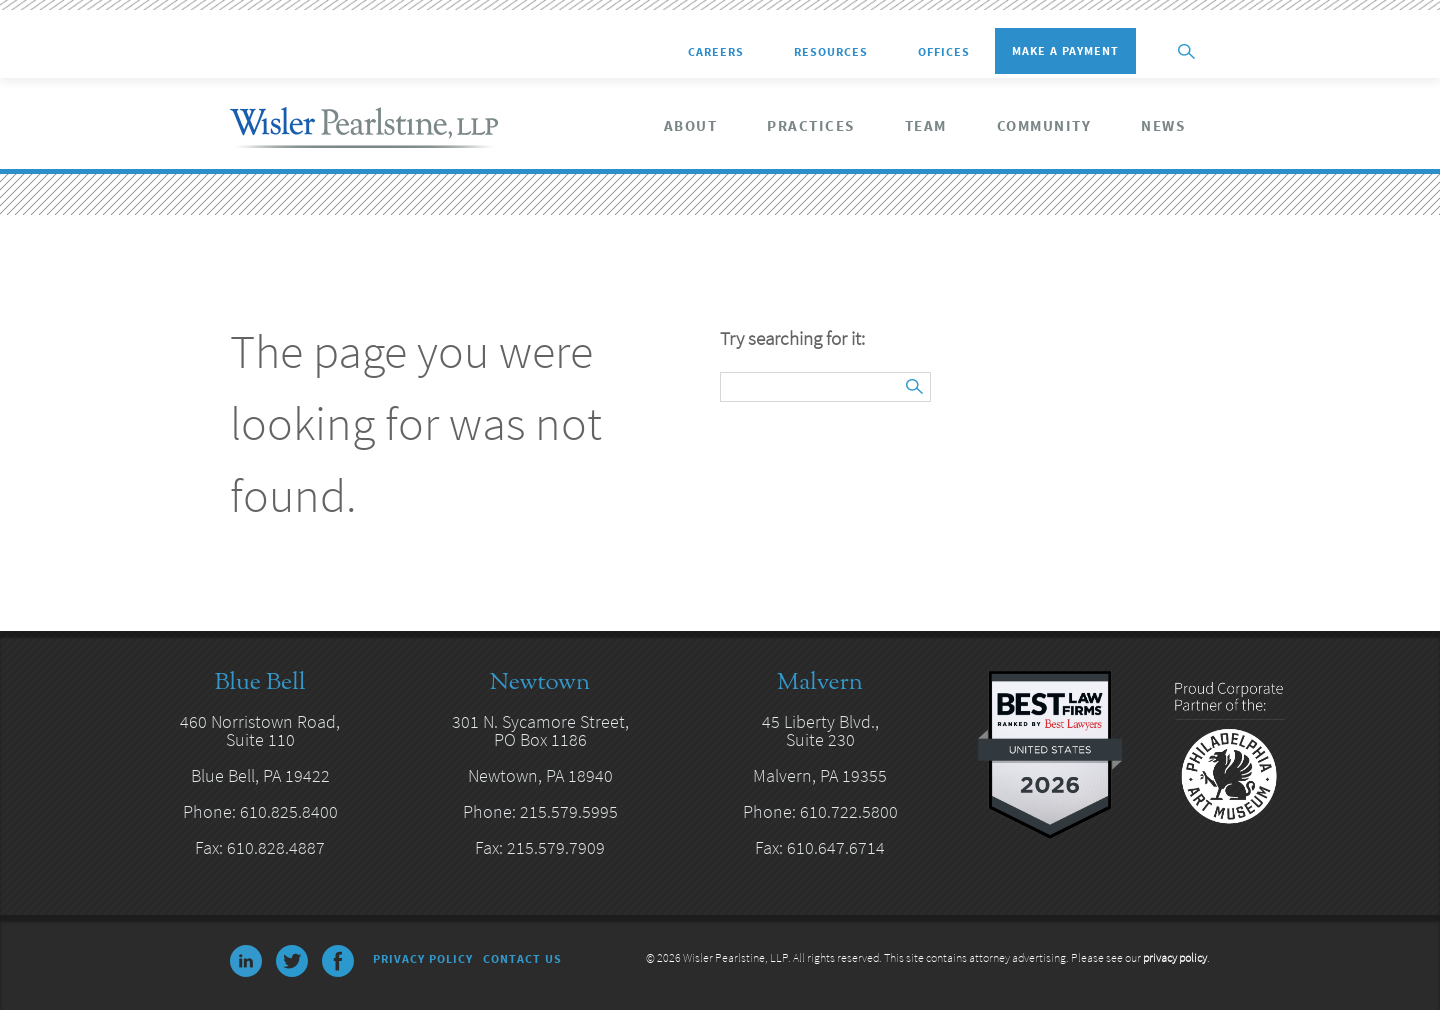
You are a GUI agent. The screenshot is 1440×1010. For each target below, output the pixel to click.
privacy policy (1175, 957)
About (691, 126)
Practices (811, 126)
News (1163, 126)
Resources (831, 52)
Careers (716, 52)
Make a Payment (1065, 50)
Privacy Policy (423, 958)
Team (926, 126)
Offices (944, 52)
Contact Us (522, 958)
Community (1044, 126)
